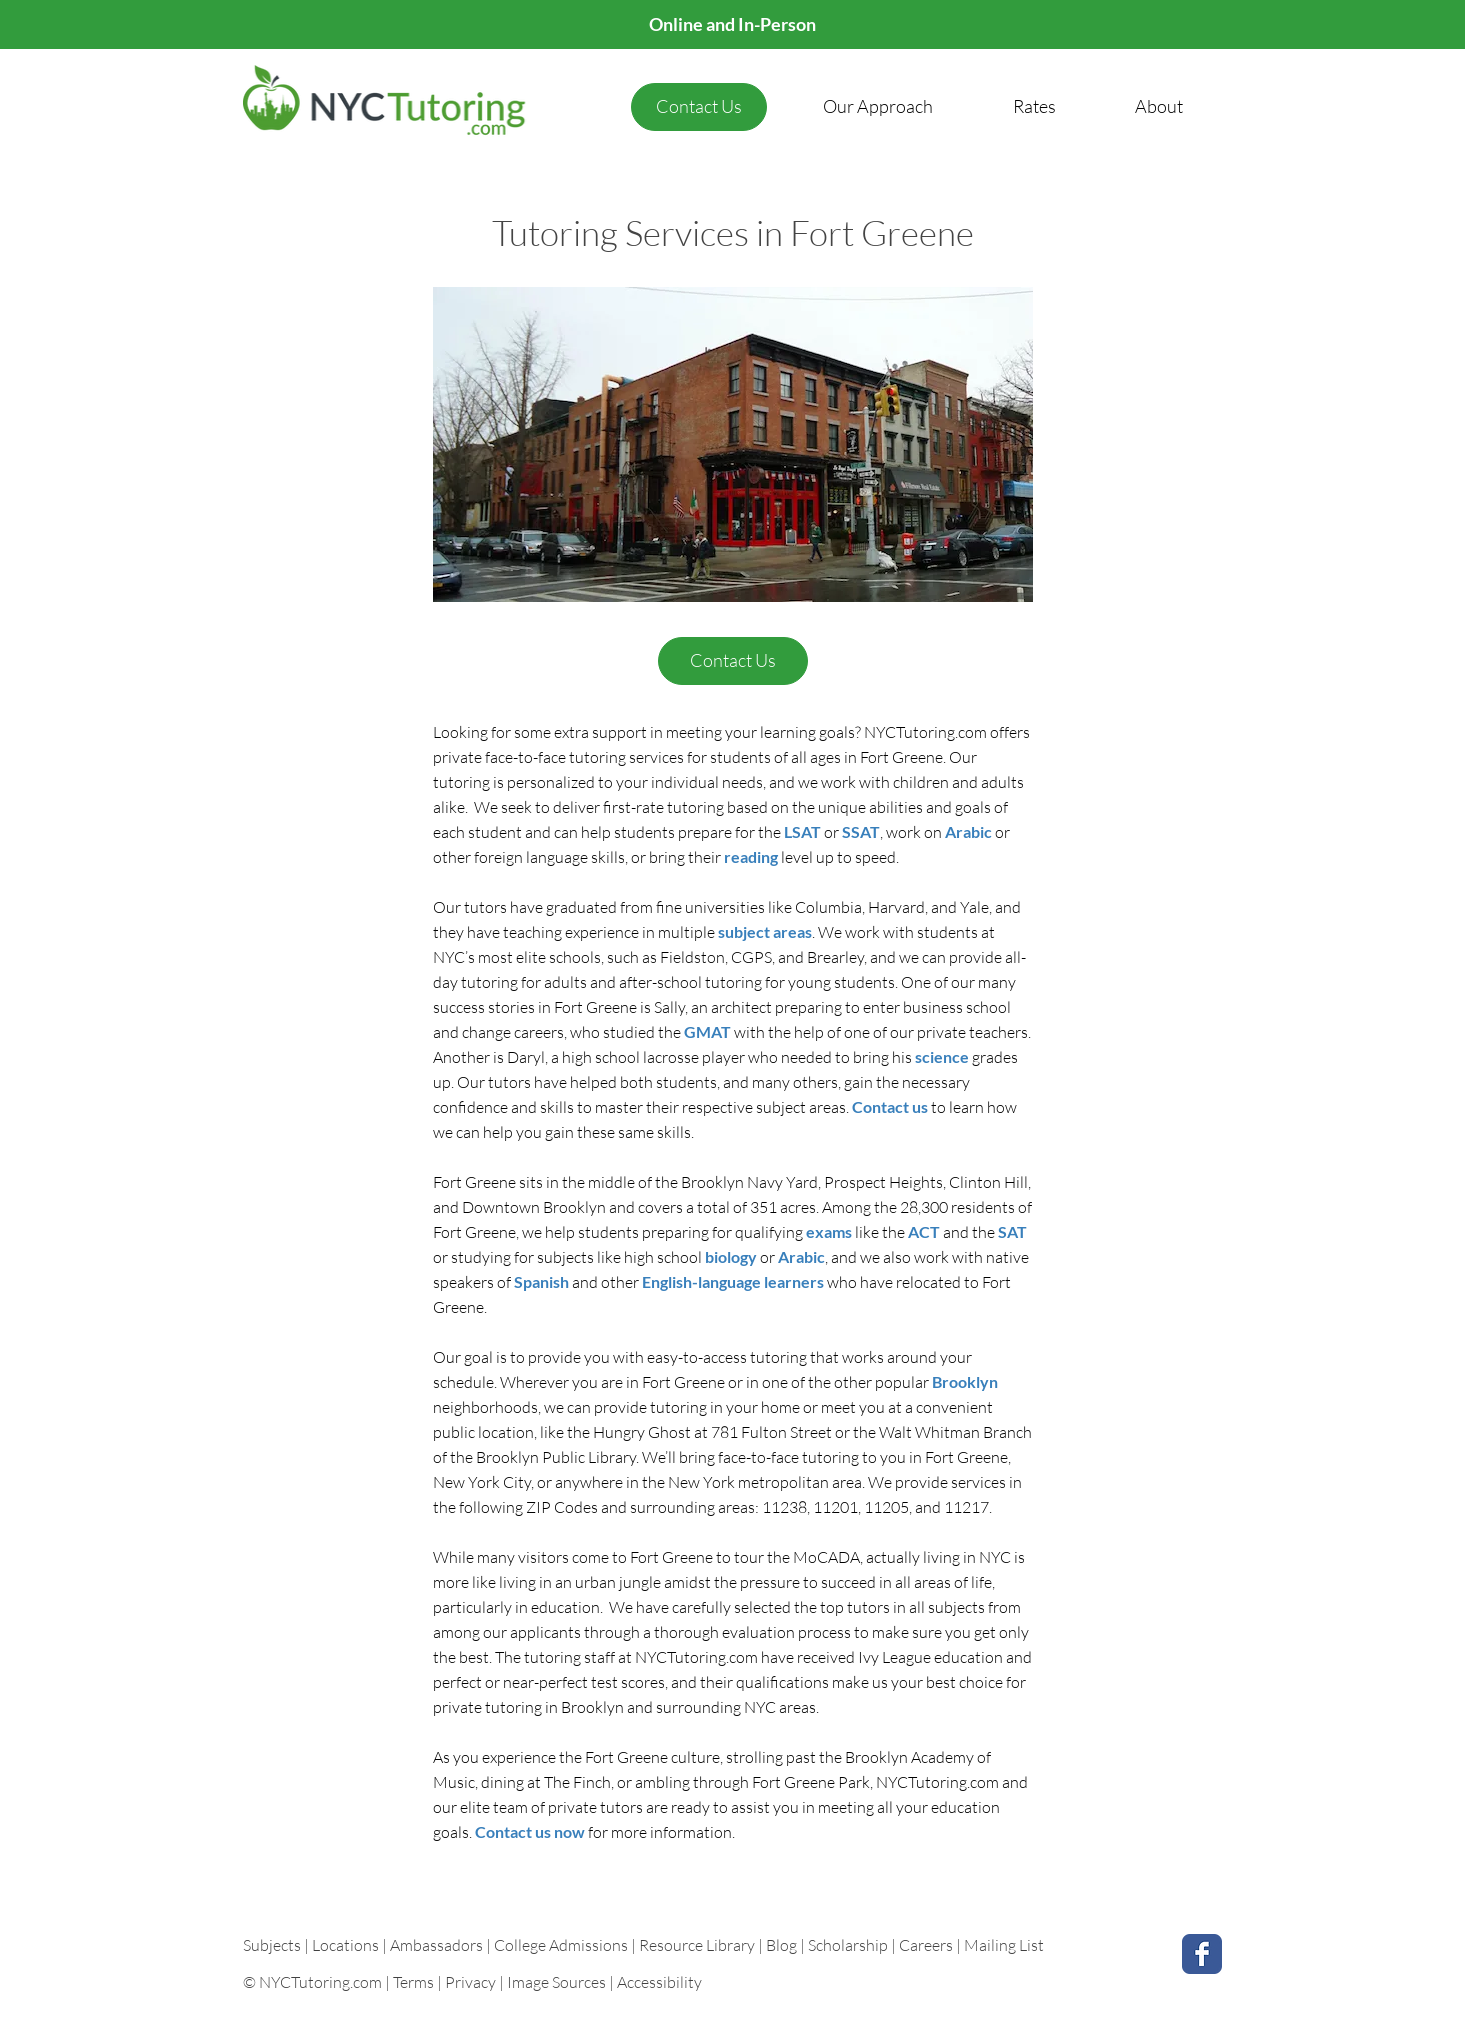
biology (732, 1256)
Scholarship (848, 1945)
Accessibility (659, 1982)
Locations (347, 1945)
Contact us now (531, 1831)
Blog (781, 1945)
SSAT (861, 831)
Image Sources (556, 1982)
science (943, 1056)
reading (752, 856)
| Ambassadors (432, 1945)
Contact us (891, 1106)
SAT (1012, 1231)
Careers (926, 1945)
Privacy (470, 1982)
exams (829, 1231)
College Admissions (562, 1945)
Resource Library (698, 1945)
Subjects (273, 1945)
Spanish (543, 1281)
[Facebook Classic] (1202, 1954)
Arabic (970, 831)
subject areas (765, 931)
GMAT (709, 1031)
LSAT (804, 831)
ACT (925, 1231)
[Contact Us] (699, 107)
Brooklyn (965, 1381)
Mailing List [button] (1004, 1945)
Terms (413, 1982)
